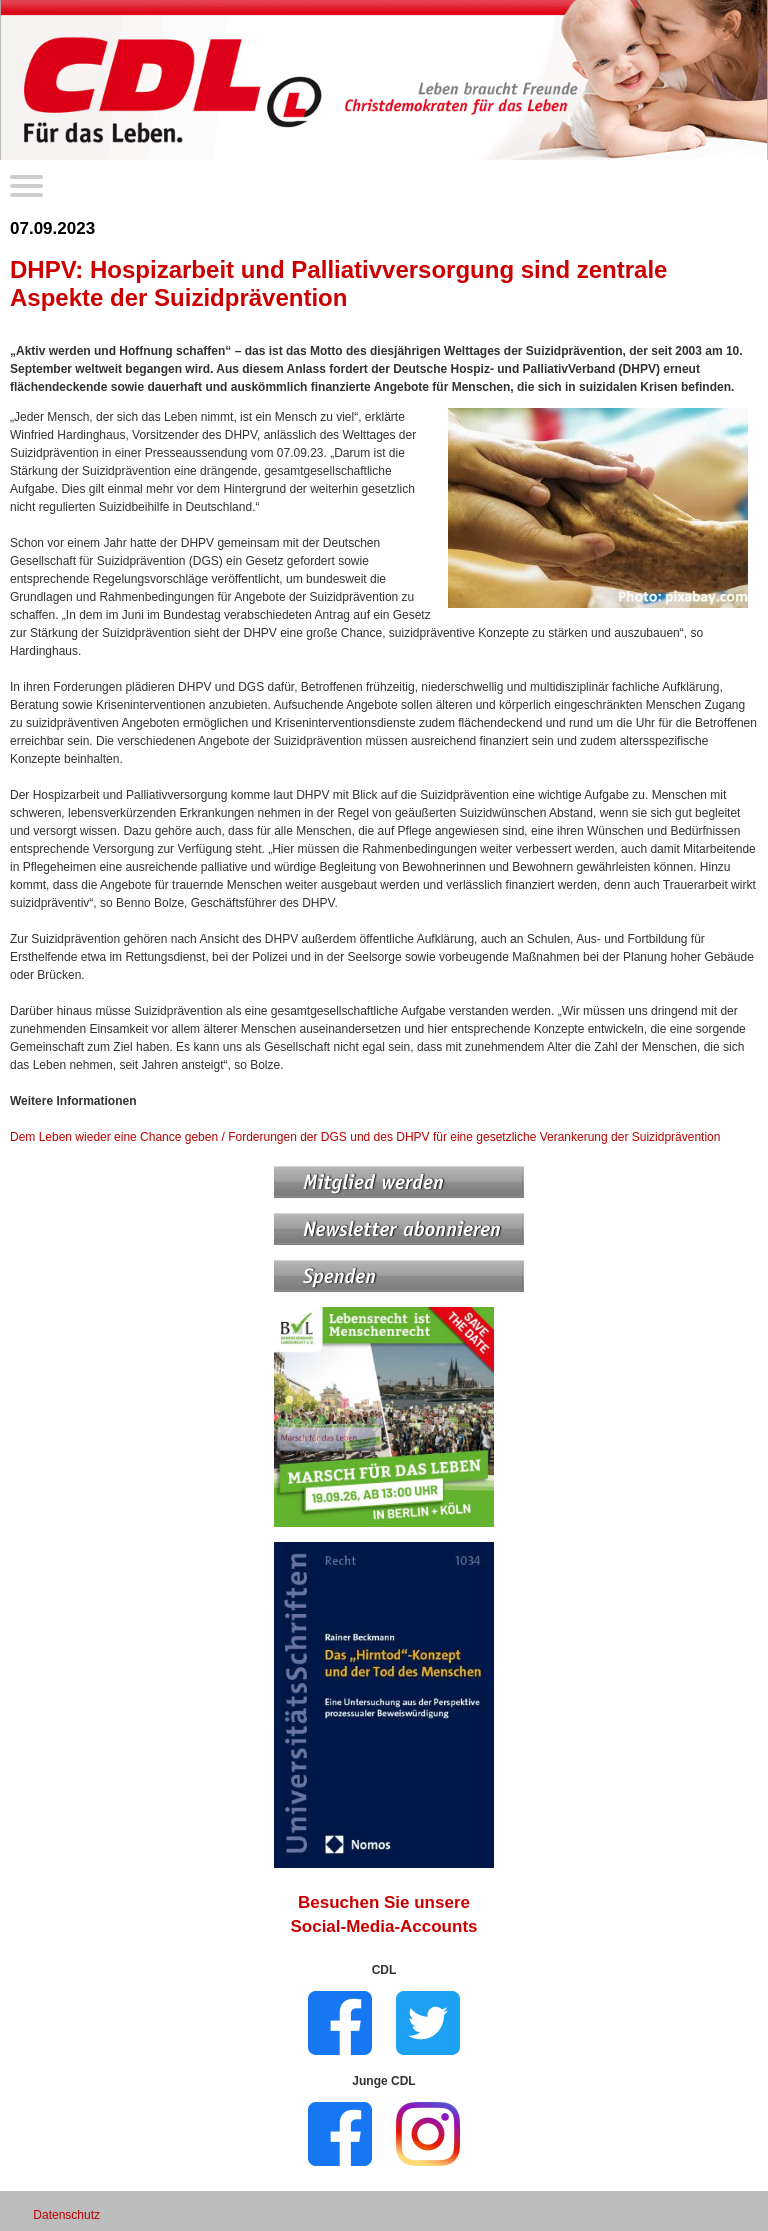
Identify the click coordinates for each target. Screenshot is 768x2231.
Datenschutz (66, 2215)
